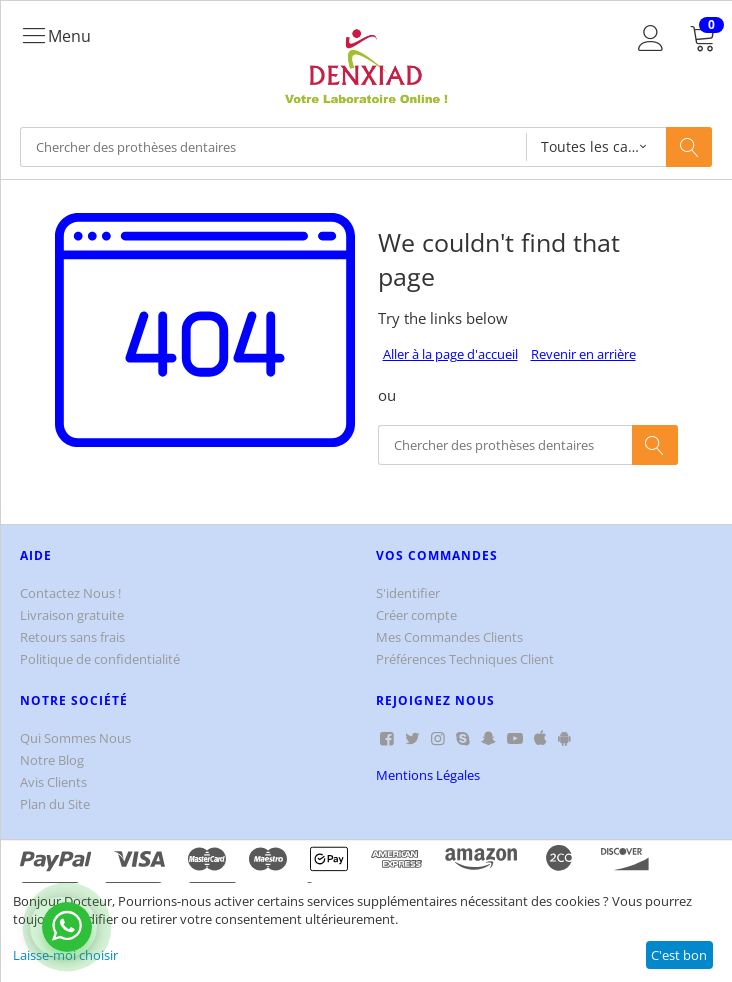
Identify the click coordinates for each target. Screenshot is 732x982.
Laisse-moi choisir (65, 955)
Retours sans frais (72, 637)
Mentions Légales (428, 775)
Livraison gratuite (72, 615)
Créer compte (416, 615)
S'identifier (408, 593)
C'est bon (679, 955)
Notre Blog (52, 760)
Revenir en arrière (583, 354)
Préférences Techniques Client (465, 659)
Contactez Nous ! (70, 593)
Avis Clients (53, 782)
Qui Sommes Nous (75, 738)
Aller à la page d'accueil (450, 354)
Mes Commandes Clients (449, 637)
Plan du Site (55, 804)
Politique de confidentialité (100, 659)
